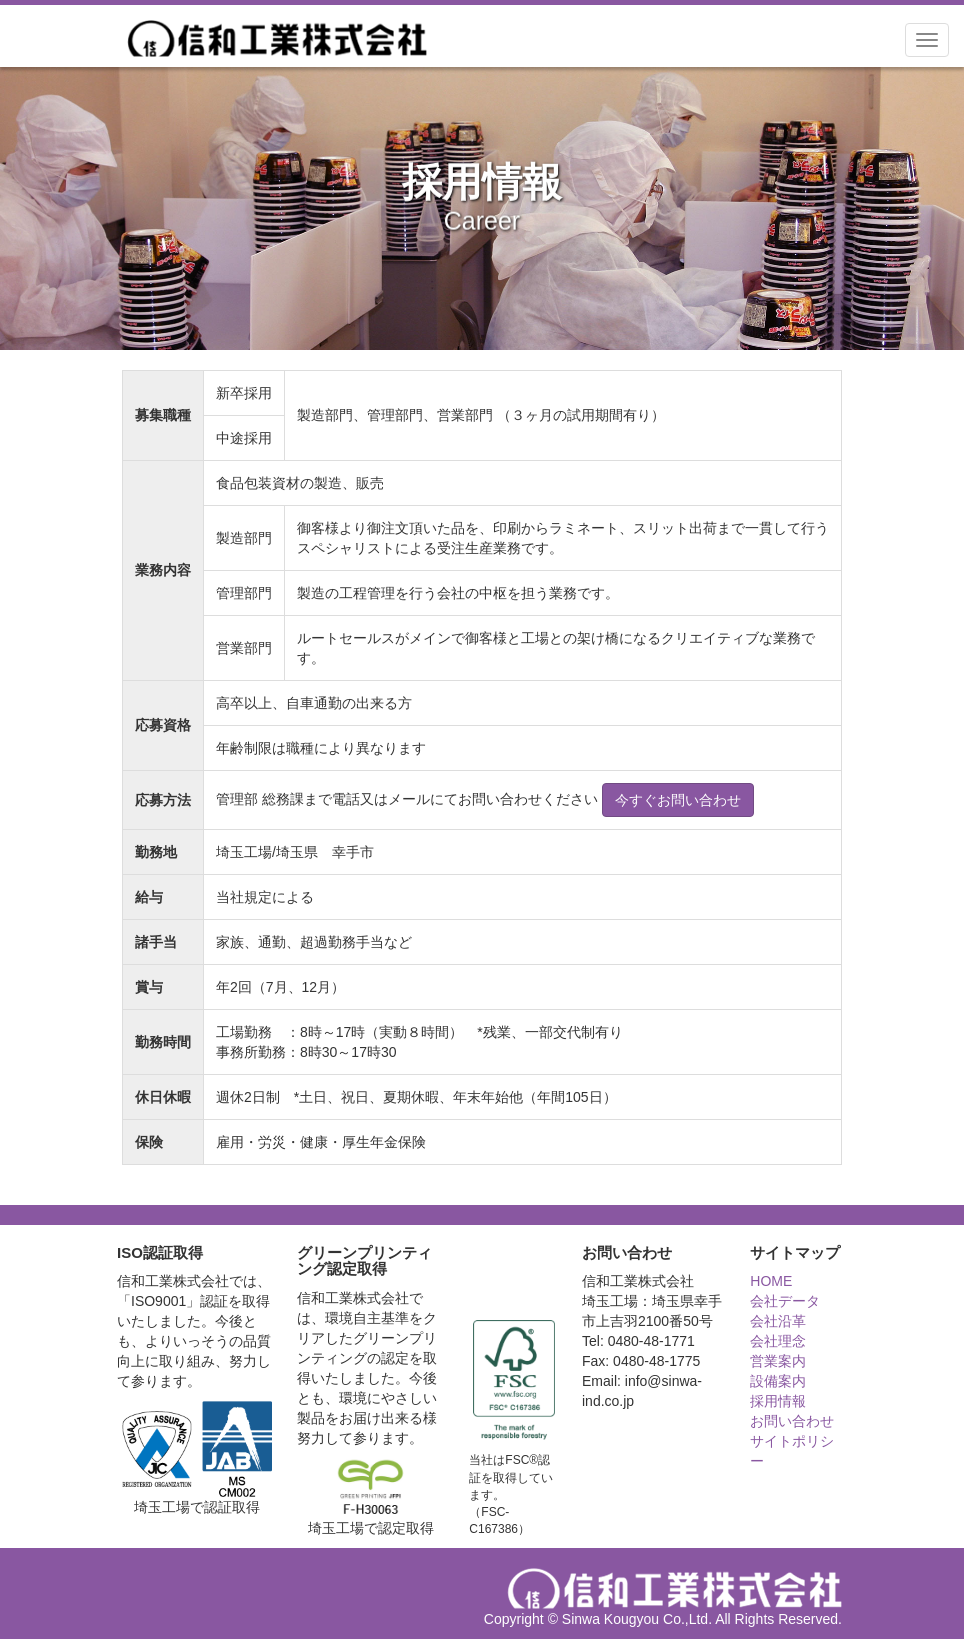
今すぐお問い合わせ (678, 800)
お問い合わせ (792, 1421)
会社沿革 (778, 1321)
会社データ (785, 1301)
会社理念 (778, 1341)
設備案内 (778, 1381)
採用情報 (778, 1401)
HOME (771, 1281)
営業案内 (778, 1361)
